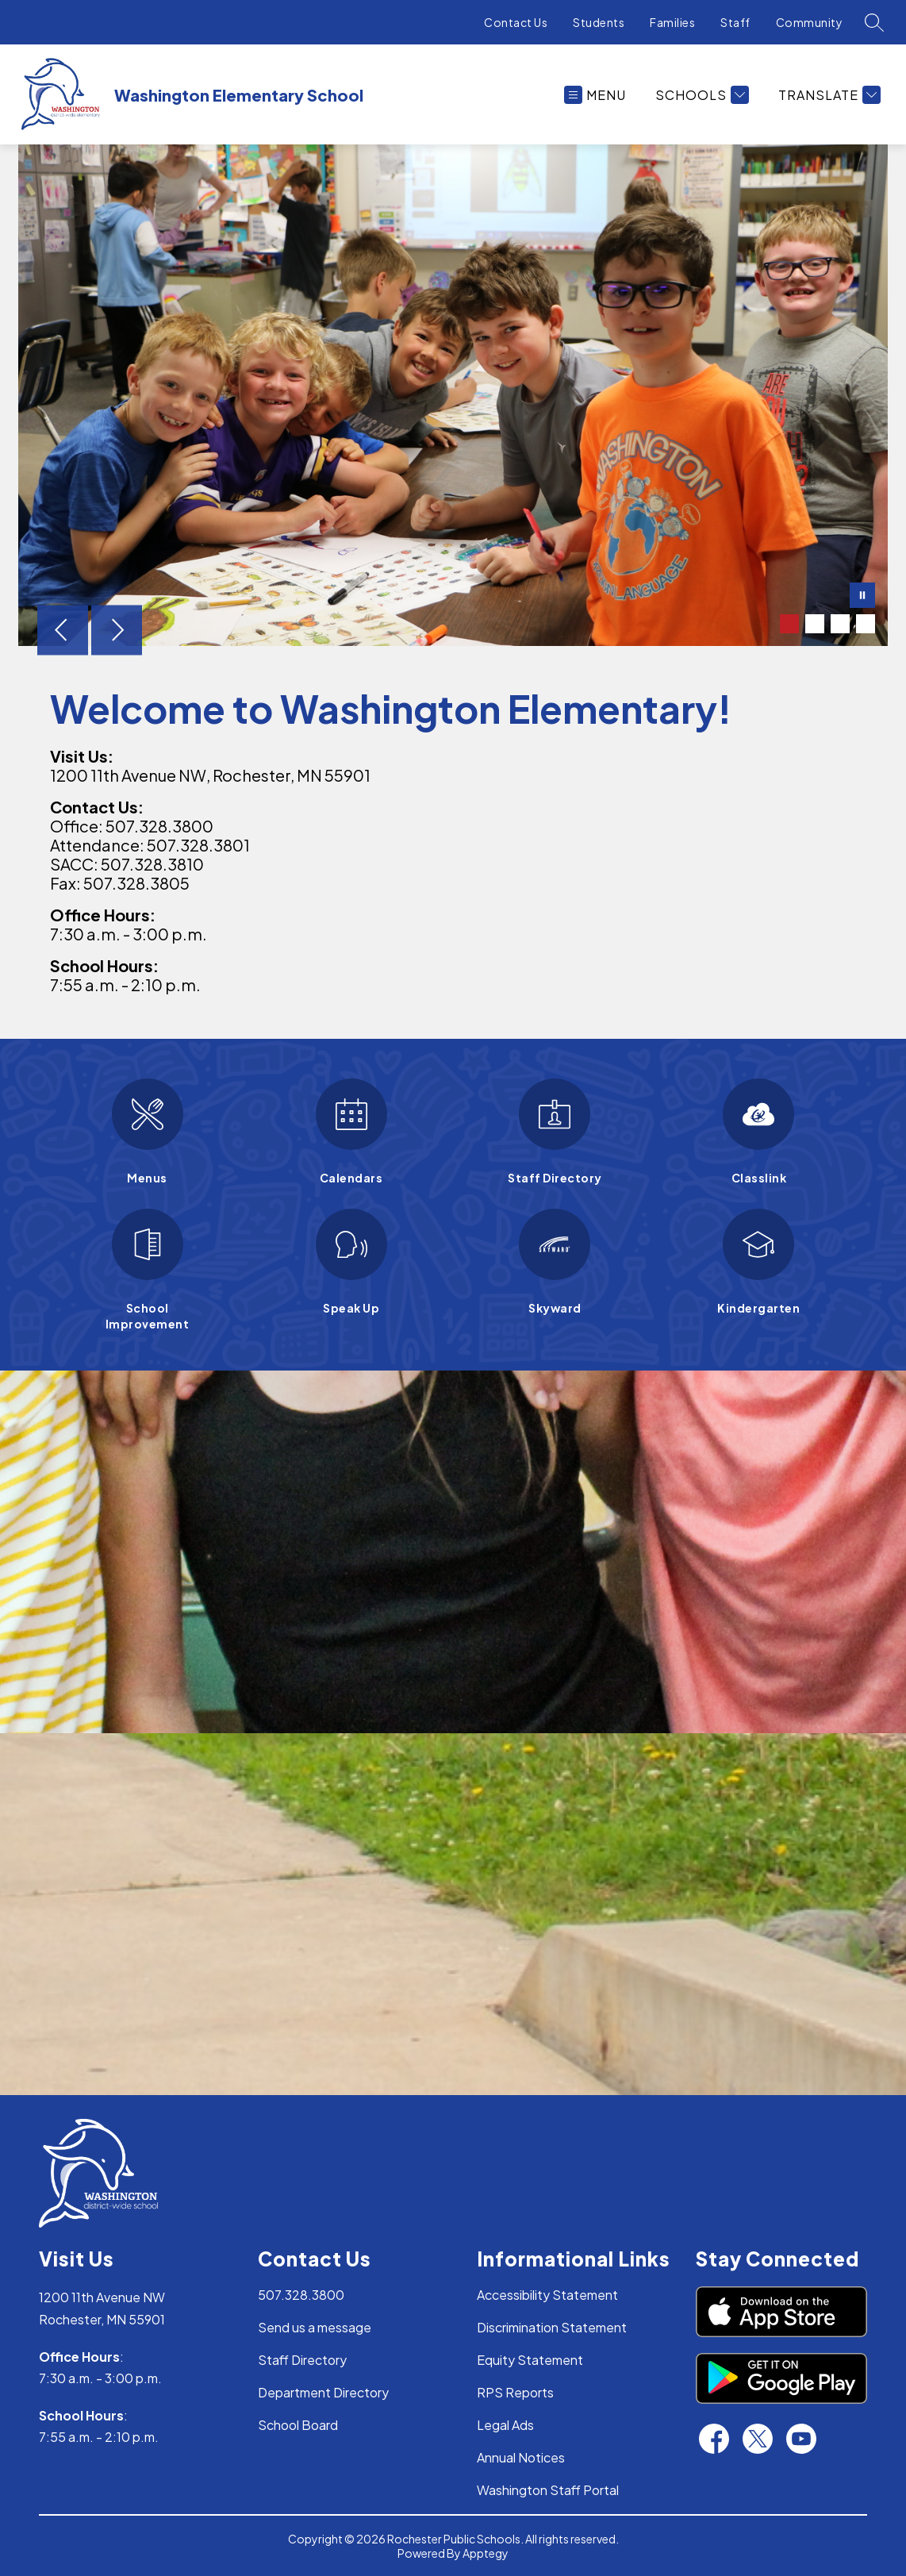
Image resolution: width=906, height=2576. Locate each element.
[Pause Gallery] (862, 596)
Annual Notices (521, 2457)
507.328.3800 (301, 2294)
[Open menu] (595, 95)
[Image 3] (840, 623)
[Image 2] (814, 623)
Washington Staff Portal (548, 2490)
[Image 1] (789, 623)
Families (672, 22)
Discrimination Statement (552, 2327)
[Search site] (874, 22)
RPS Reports (515, 2392)
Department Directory (323, 2392)
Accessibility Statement (547, 2294)
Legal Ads (505, 2424)
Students (598, 22)
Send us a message (314, 2327)
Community (809, 22)
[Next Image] (116, 632)
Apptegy (486, 2553)
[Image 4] (865, 623)
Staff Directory (302, 2359)
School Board (298, 2424)
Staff (735, 22)
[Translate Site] (827, 95)
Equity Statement (530, 2359)
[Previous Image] (62, 632)
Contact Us (515, 22)
